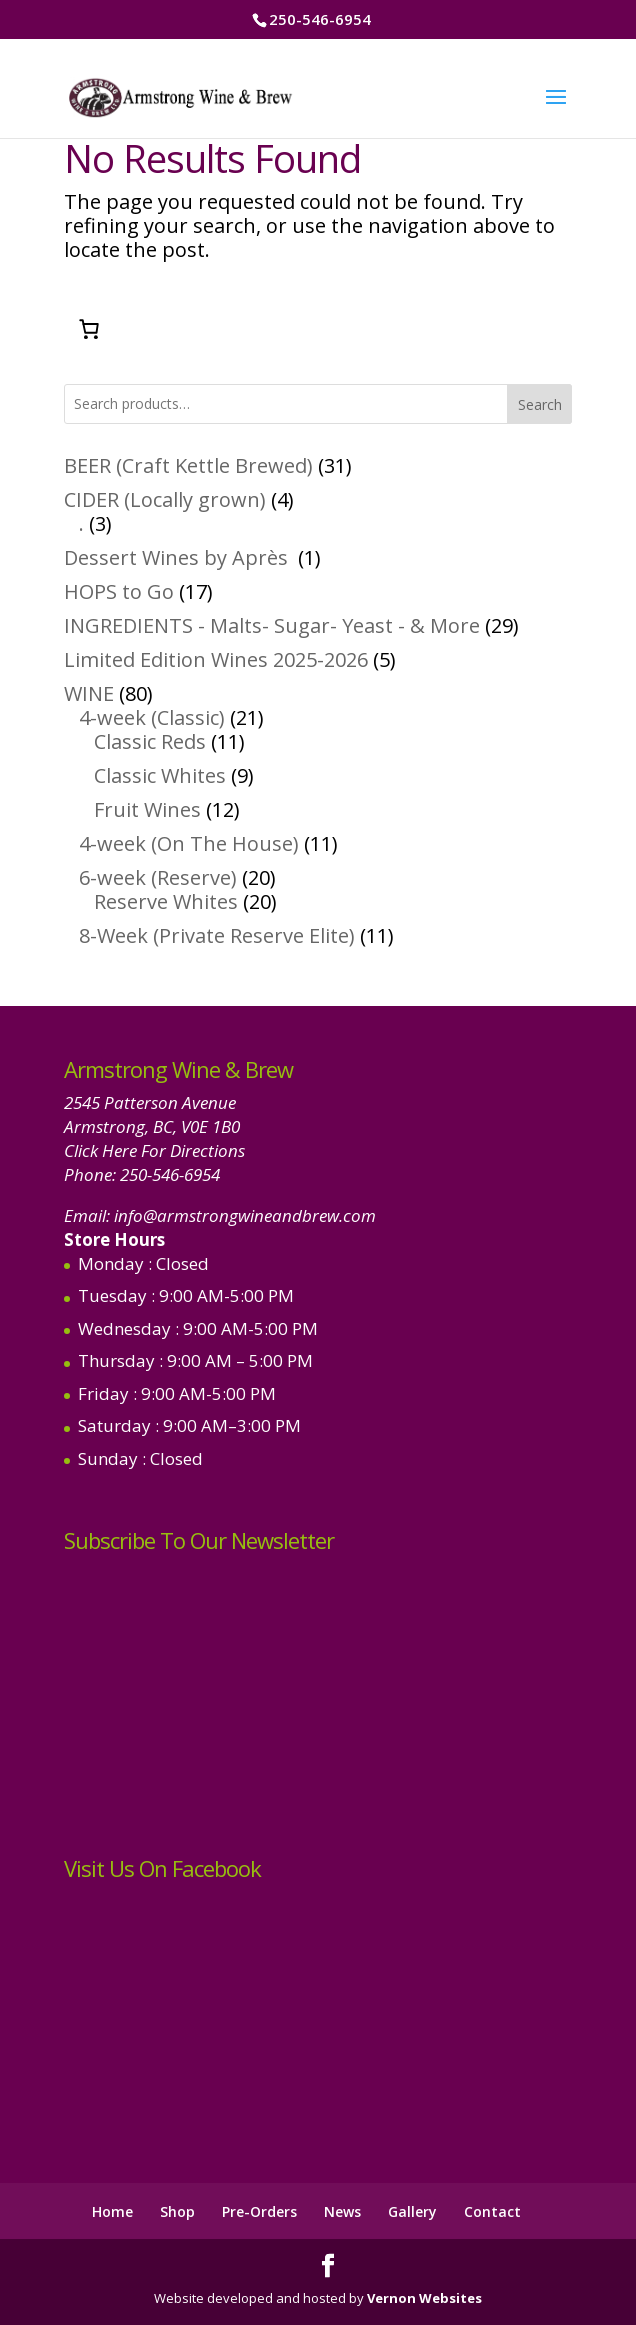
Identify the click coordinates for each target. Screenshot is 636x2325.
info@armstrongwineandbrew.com (245, 1215)
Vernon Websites (424, 2298)
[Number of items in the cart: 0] (89, 329)
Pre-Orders (259, 2211)
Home (112, 2211)
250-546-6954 (170, 1174)
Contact (492, 2211)
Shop (177, 2211)
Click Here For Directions (154, 1150)
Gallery (412, 2211)
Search (540, 404)
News (342, 2211)
